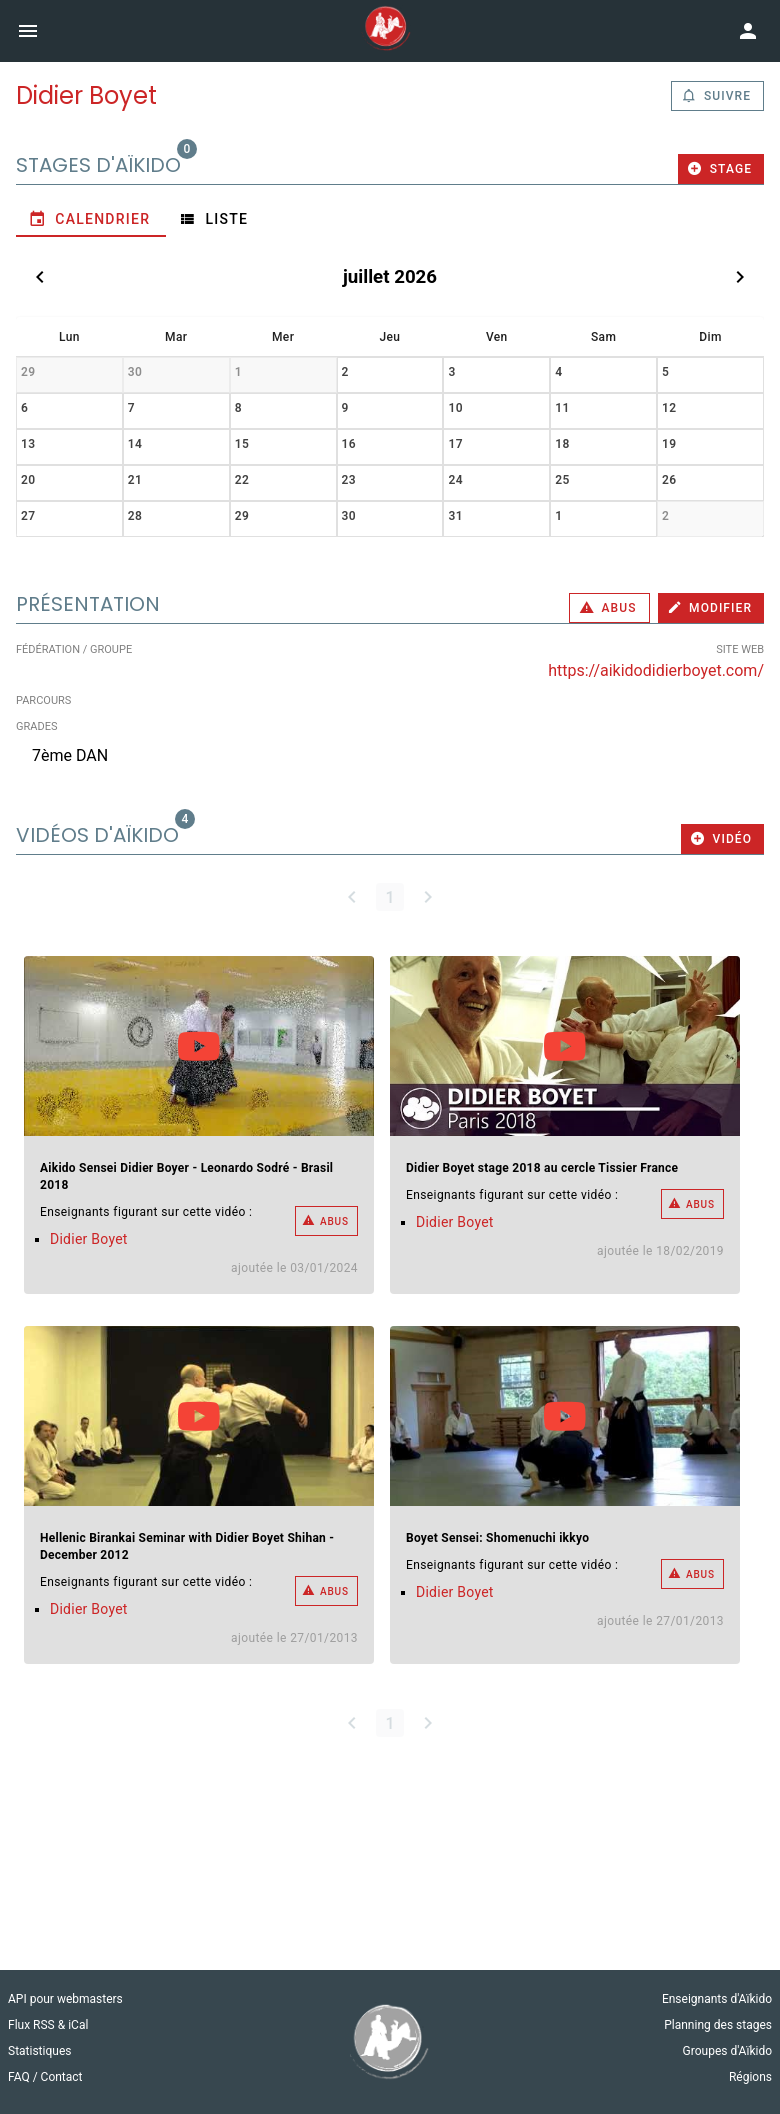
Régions (750, 2077)
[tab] (91, 219)
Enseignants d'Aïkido (717, 1999)
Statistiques (39, 2051)
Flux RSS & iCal (48, 2025)
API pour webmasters (65, 1999)
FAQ (20, 2077)
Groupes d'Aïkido (727, 2051)
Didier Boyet (89, 1239)
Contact (62, 2077)
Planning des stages (718, 2025)
